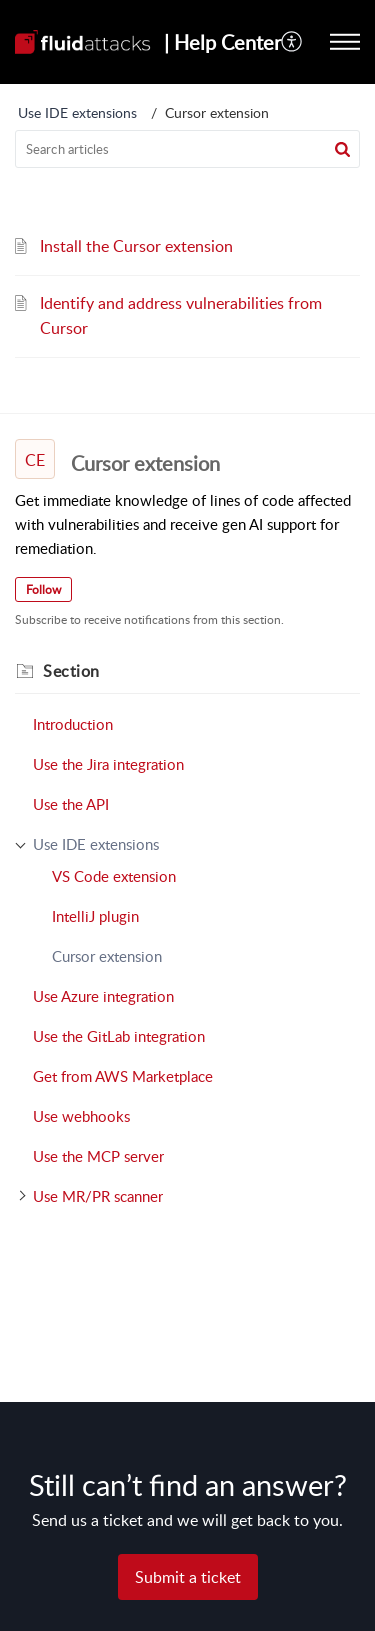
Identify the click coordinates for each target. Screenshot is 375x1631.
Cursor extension (107, 956)
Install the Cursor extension (136, 246)
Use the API (71, 804)
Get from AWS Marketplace (123, 1076)
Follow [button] (43, 589)
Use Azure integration (103, 996)
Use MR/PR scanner (98, 1196)
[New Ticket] (188, 1577)
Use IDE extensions (77, 112)
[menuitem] (292, 42)
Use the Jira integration (108, 764)
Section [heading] (71, 671)
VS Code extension (114, 876)
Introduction (73, 724)
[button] (292, 42)
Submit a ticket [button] (188, 1577)
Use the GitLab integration (119, 1036)
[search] (187, 149)
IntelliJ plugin (95, 916)
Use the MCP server (98, 1156)
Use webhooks (81, 1116)
